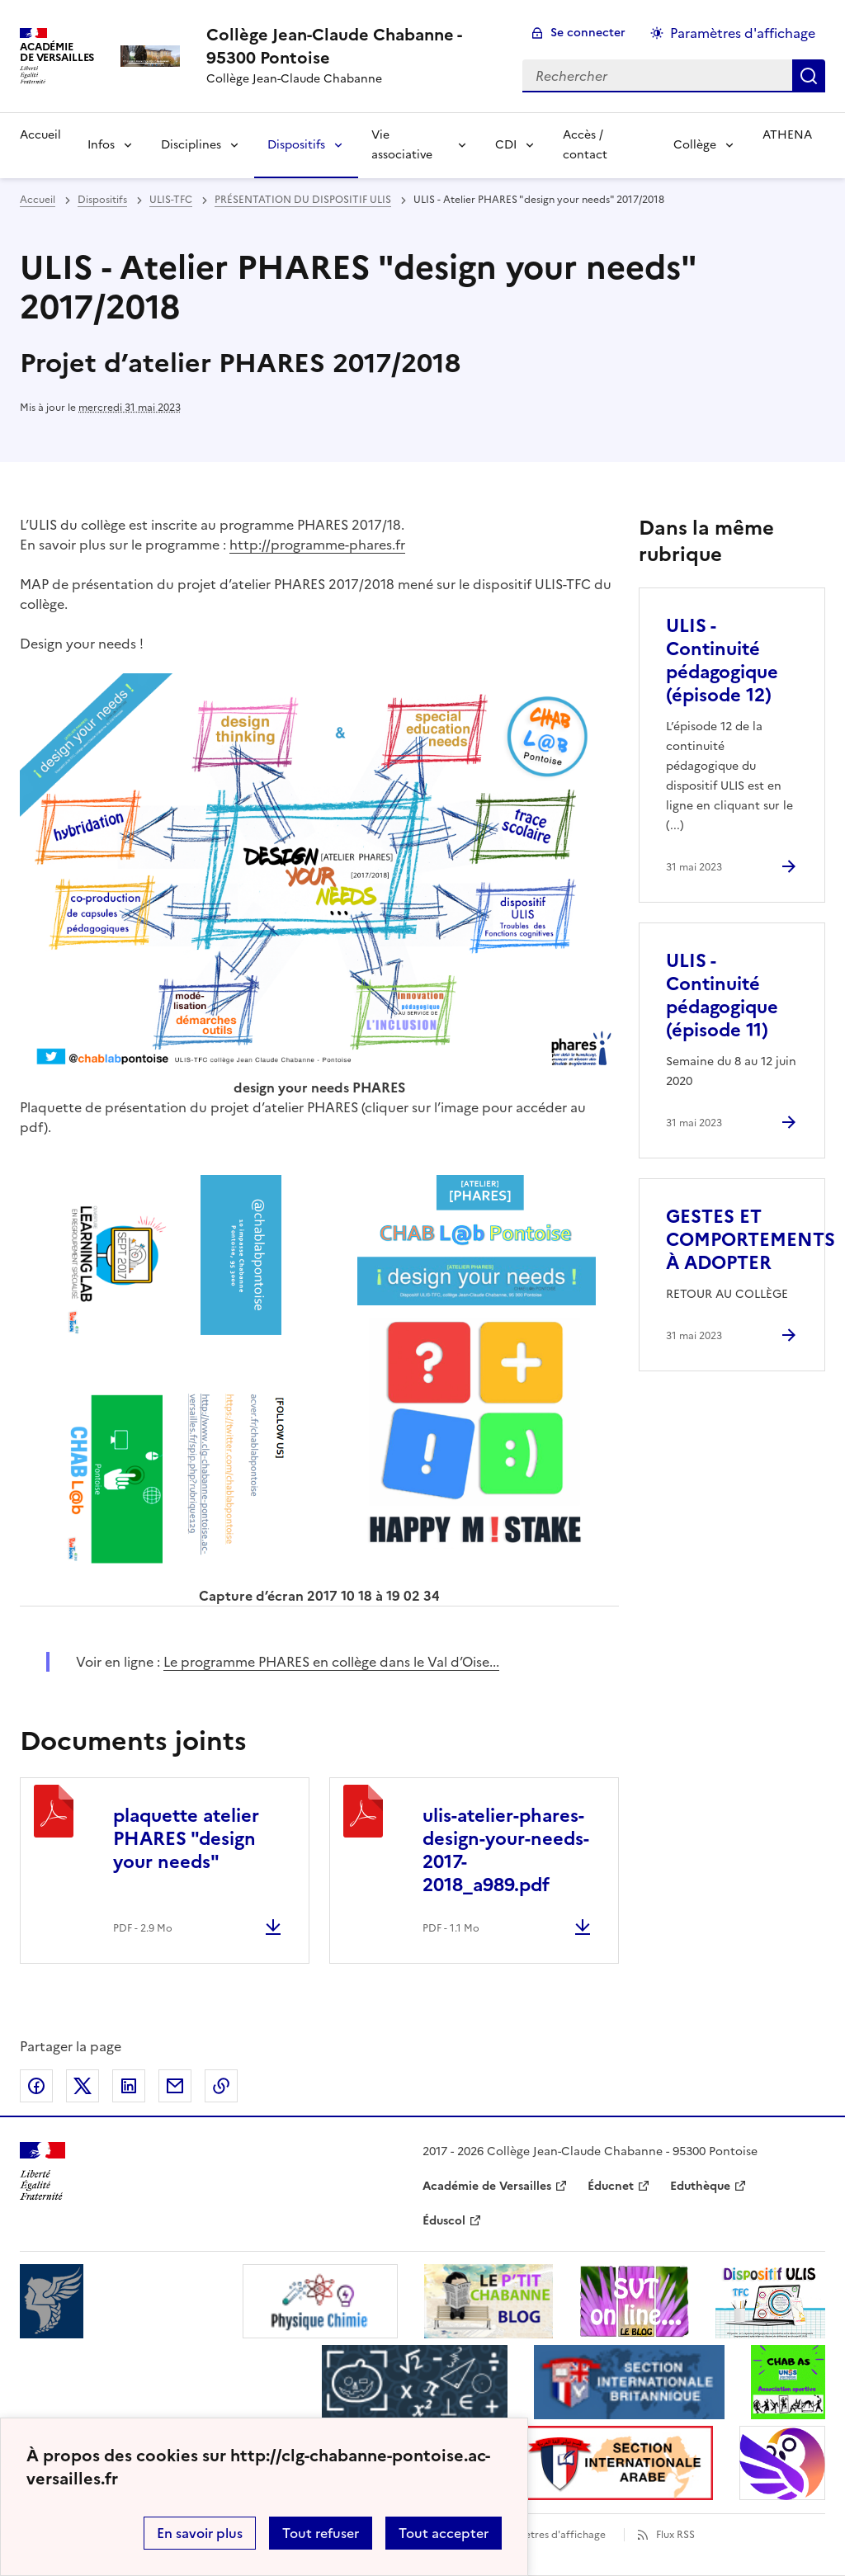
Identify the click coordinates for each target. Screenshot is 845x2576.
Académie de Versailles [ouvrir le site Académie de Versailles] (486, 2186)
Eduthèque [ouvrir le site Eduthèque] (700, 2186)
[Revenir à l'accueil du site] (42, 2171)
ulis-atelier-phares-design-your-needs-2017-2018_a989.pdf (505, 1850)
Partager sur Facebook (36, 2085)
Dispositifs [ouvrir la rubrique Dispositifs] (102, 199)
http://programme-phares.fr (317, 544)
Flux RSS (675, 2534)
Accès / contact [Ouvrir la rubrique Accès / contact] (585, 144)
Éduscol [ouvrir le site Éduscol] (443, 2220)
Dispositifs (296, 144)
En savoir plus (200, 2533)
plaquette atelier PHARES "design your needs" (186, 1838)
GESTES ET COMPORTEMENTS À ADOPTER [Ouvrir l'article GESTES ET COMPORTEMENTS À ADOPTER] (750, 1239)
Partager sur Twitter (82, 2085)
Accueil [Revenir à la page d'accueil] (40, 135)
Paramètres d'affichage (550, 2534)
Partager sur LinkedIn (128, 2085)
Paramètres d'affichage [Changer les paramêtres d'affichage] (742, 33)
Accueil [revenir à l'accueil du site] (37, 199)
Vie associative (401, 144)
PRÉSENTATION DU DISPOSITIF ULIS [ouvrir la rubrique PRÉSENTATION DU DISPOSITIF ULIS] (303, 199)
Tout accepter (444, 2533)
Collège (694, 144)
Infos (101, 144)
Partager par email (174, 2085)
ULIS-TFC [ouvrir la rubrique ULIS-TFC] (170, 199)
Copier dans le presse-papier (221, 2085)
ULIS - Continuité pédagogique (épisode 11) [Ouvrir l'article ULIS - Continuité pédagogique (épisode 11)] (722, 995)
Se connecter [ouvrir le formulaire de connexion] (587, 32)
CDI (506, 144)
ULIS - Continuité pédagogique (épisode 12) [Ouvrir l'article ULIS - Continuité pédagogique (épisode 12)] (722, 660)
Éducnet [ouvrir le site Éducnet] (611, 2186)
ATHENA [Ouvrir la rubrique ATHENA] (787, 135)
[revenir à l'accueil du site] (351, 46)
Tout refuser (320, 2533)
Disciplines (191, 144)
